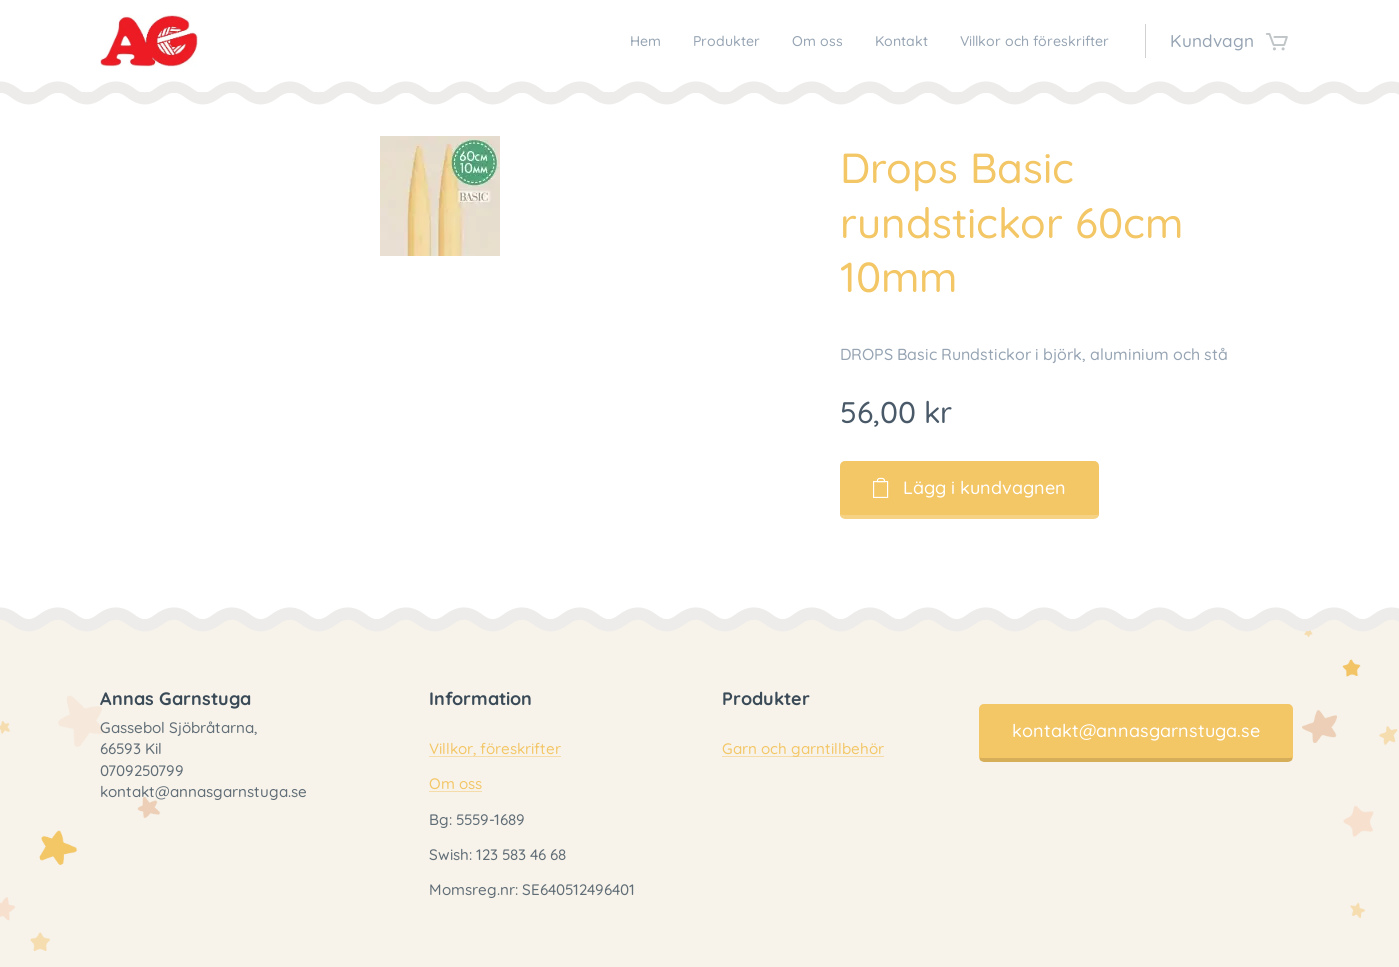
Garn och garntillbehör (803, 748)
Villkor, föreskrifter (494, 748)
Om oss (454, 783)
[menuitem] (576, 41)
